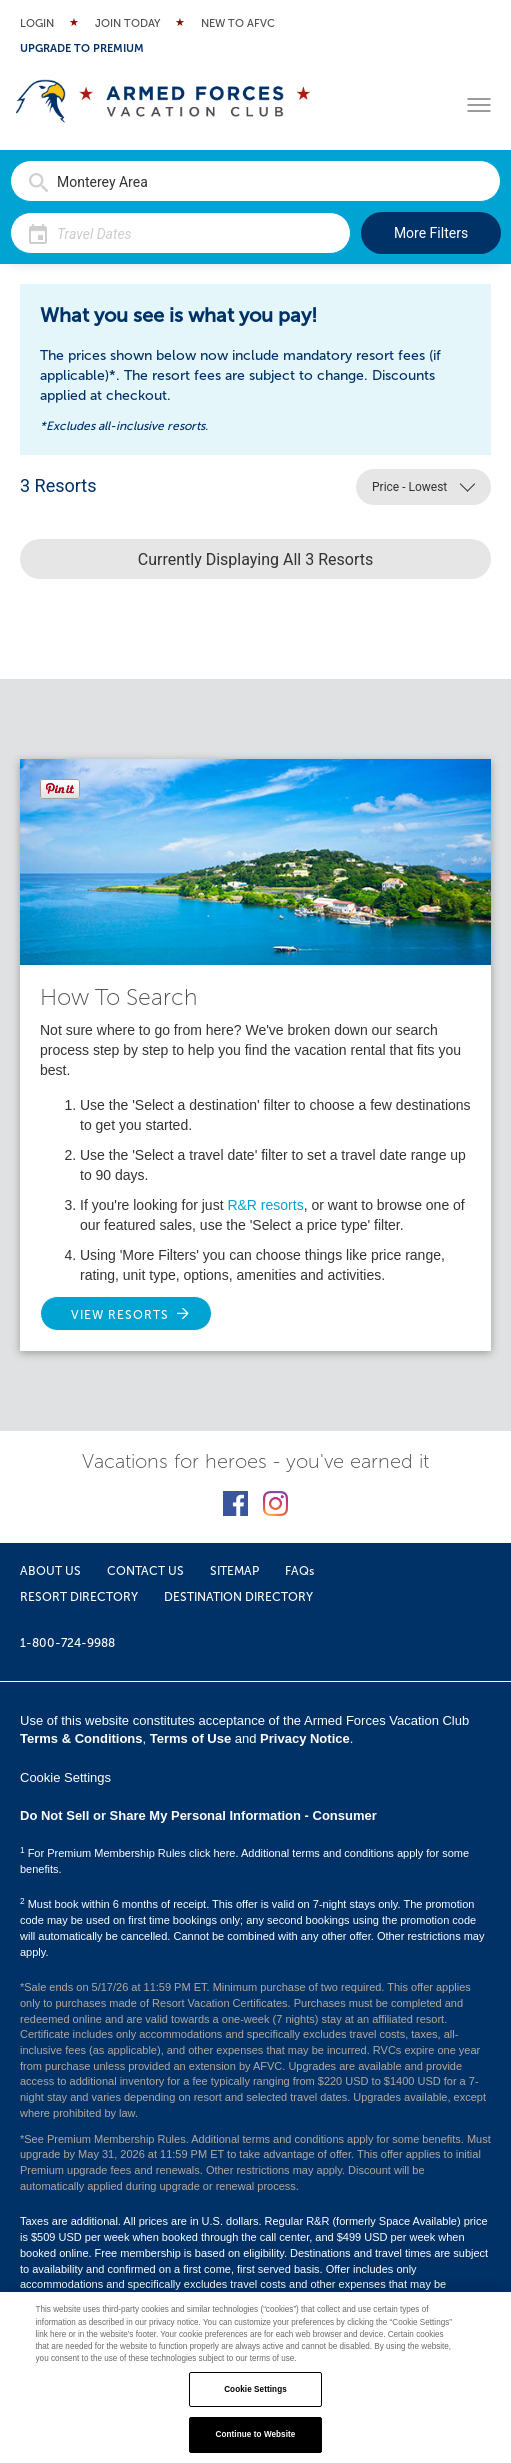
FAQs (299, 1571)
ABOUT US (50, 1571)
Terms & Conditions (81, 1738)
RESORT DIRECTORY (79, 1597)
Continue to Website (256, 2434)
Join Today (127, 23)
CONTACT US (145, 1571)
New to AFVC (238, 23)
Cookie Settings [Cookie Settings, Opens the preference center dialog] (255, 2389)
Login (37, 23)
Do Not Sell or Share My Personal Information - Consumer (198, 1815)
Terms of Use (190, 1738)
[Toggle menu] (479, 105)
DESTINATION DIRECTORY (238, 1597)
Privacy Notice (305, 1738)
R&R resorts (265, 1205)
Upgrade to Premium (82, 48)
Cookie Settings (65, 1777)
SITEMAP (234, 1571)
